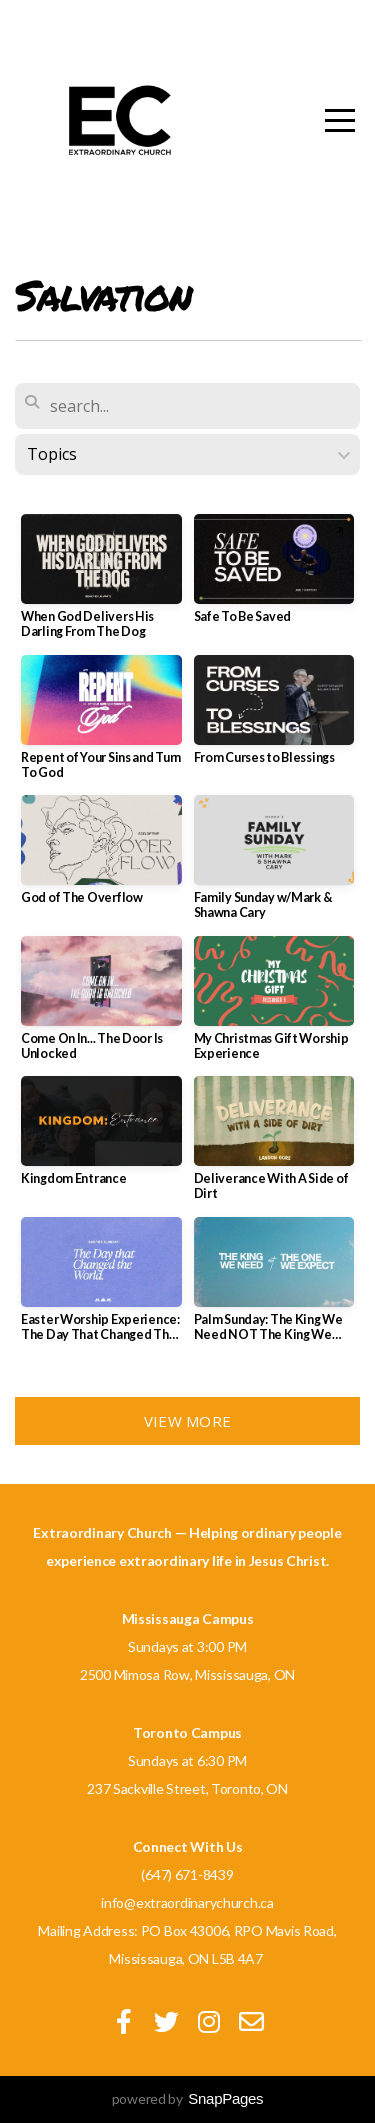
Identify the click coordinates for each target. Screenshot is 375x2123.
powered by (188, 2098)
